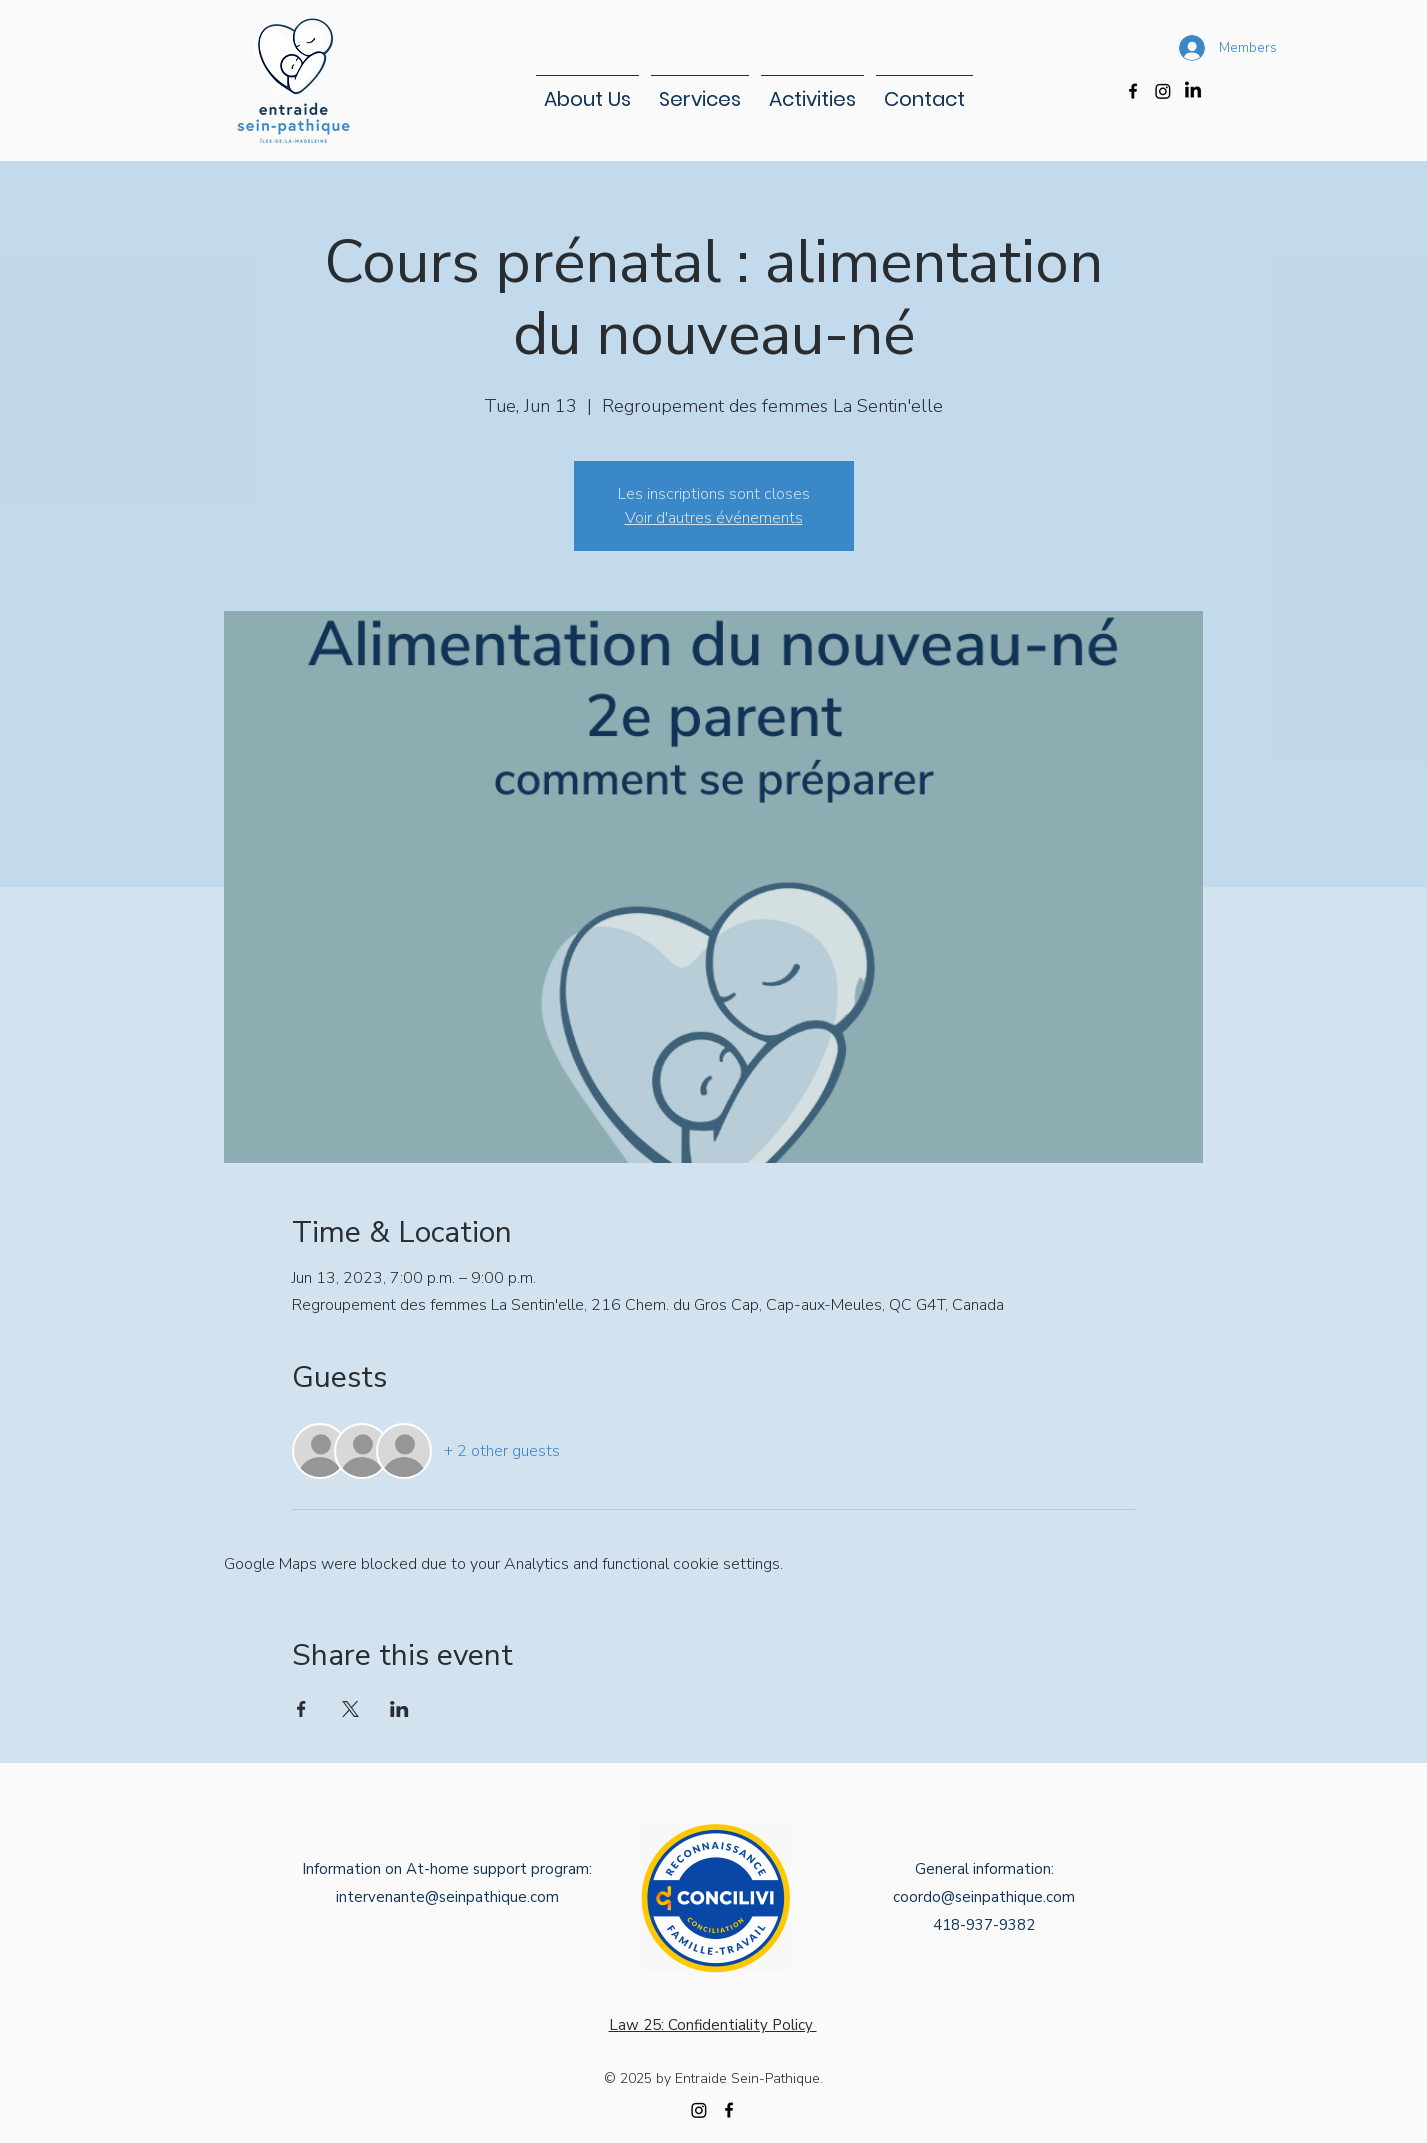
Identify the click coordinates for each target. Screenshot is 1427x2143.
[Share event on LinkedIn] (399, 1709)
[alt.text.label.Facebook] (1133, 91)
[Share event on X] (350, 1709)
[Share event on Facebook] (301, 1709)
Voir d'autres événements (714, 518)
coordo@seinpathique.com (984, 1897)
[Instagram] (1163, 91)
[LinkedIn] (1193, 91)
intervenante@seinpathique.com (447, 1897)
